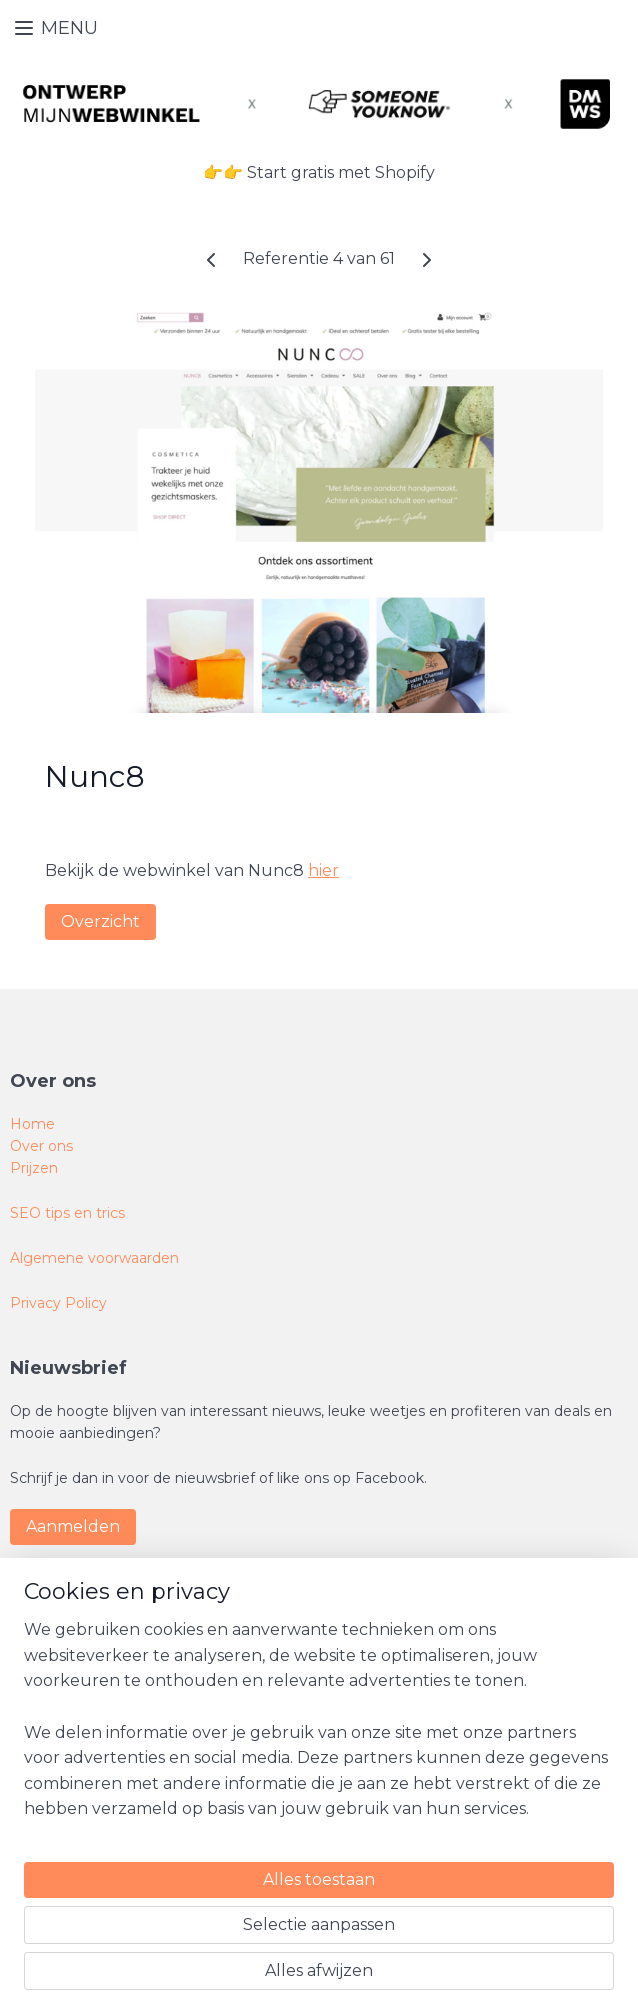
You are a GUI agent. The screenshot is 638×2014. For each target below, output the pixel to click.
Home (32, 1124)
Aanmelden (73, 1526)
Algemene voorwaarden (94, 1258)
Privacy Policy (58, 1303)
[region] (187, 1823)
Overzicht (100, 920)
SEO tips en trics (67, 1213)
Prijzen (34, 1168)
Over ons (41, 1146)
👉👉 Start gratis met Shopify (319, 172)
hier (323, 870)
